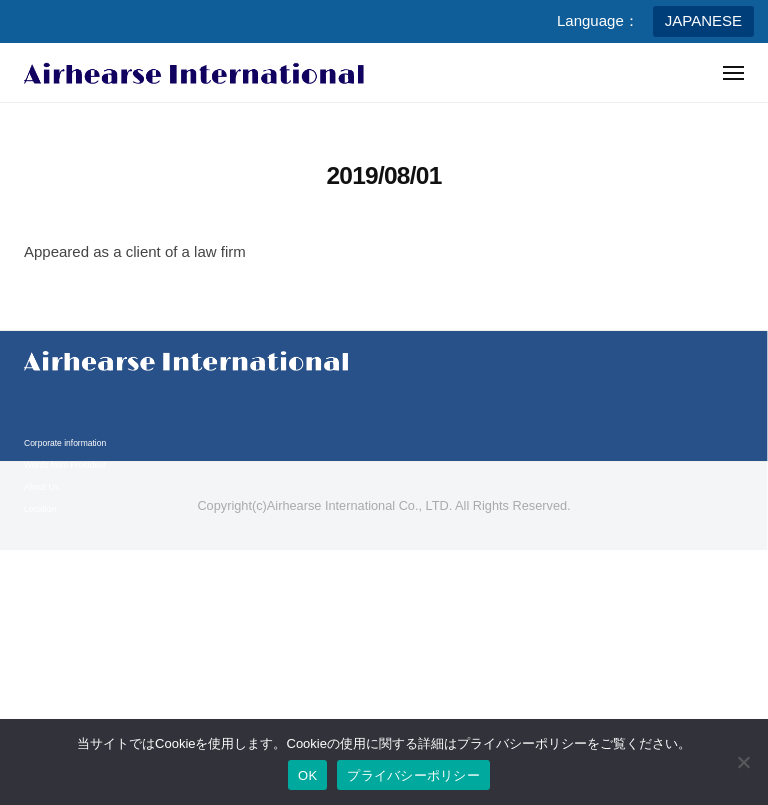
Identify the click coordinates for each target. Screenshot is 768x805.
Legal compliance (57, 672)
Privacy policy (50, 650)
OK (307, 775)
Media (35, 602)
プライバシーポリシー (413, 775)
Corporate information (65, 443)
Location (40, 509)
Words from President (65, 465)
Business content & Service (75, 580)
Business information (63, 558)
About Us (41, 487)
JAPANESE (703, 20)
